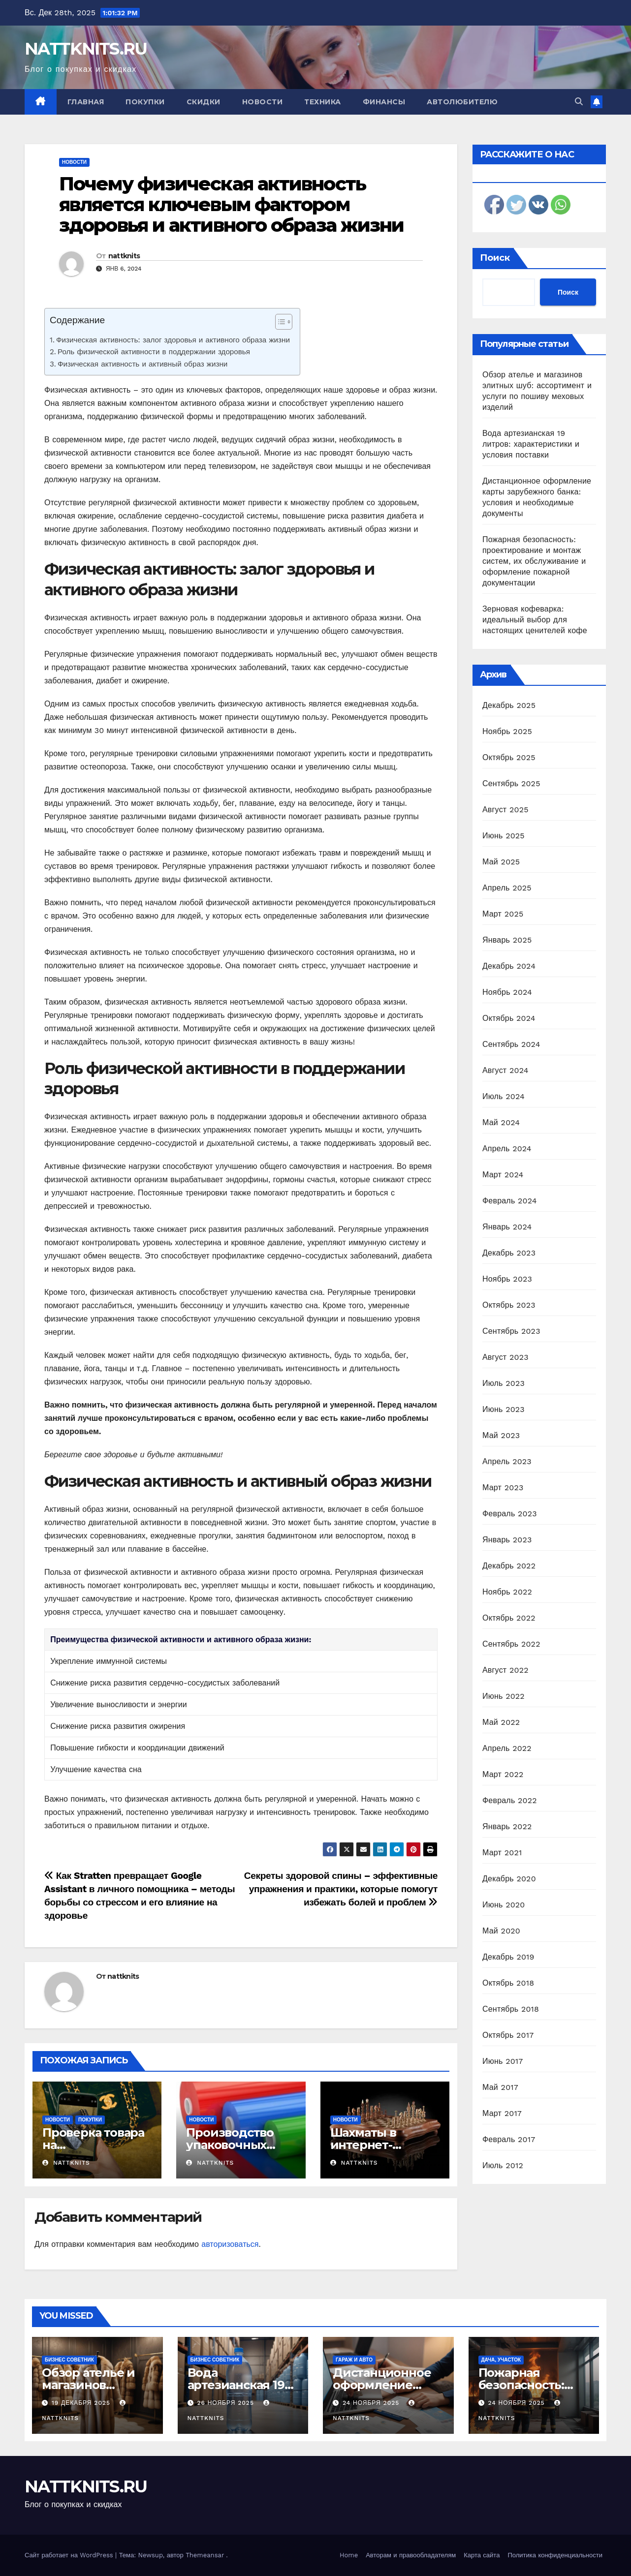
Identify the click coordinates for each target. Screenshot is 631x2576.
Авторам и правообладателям (411, 2555)
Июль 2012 (502, 2165)
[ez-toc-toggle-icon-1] (279, 323)
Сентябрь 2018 (510, 2009)
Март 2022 (502, 1774)
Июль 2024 (503, 1096)
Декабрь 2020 (509, 1878)
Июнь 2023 (503, 1409)
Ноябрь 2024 (507, 992)
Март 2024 (502, 1174)
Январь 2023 (507, 1539)
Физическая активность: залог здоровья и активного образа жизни (173, 340)
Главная (85, 101)
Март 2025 (502, 914)
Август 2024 (505, 1070)
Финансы (384, 101)
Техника (322, 101)
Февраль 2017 (508, 2139)
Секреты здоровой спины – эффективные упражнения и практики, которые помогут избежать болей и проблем (341, 1889)
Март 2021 (502, 1852)
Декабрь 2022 (509, 1565)
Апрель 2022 (507, 1748)
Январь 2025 (507, 940)
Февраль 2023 (509, 1513)
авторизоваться (229, 2244)
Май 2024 (501, 1122)
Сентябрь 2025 (511, 783)
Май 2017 (500, 2087)
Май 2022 (501, 1722)
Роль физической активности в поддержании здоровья (154, 351)
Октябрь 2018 (508, 1983)
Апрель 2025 (507, 887)
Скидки (204, 101)
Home (349, 2555)
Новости (262, 101)
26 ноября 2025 (226, 2402)
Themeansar (205, 2555)
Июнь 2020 (503, 1904)
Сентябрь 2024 (511, 1044)
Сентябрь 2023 (511, 1331)
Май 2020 (501, 1930)
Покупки (145, 101)
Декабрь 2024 (509, 966)
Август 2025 (505, 809)
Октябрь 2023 (509, 1305)
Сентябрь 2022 (511, 1644)
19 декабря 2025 (82, 2402)
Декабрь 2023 (509, 1252)
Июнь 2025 (503, 835)
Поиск (495, 257)
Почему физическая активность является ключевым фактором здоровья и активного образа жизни (231, 204)
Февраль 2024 (509, 1200)
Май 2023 (501, 1435)
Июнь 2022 (503, 1696)
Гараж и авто (354, 2359)
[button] (579, 101)
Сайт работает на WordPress (70, 2555)
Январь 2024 (507, 1226)
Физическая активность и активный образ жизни (142, 364)
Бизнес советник (69, 2359)
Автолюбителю (462, 101)
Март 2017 (502, 2113)
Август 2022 (505, 1670)
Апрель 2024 (507, 1148)
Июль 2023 (503, 1383)
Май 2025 (501, 861)
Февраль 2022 (509, 1800)
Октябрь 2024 (509, 1018)
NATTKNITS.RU (86, 48)
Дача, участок (501, 2359)
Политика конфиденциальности (554, 2555)
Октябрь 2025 (509, 757)
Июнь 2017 (502, 2061)
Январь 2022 (507, 1826)
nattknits (124, 255)
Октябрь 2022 (509, 1618)
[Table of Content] (283, 322)
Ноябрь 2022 (507, 1591)
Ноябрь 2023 (507, 1279)
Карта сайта (482, 2555)
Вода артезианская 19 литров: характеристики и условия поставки (530, 444)
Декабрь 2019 (508, 1957)
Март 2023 (502, 1487)
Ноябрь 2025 (507, 731)
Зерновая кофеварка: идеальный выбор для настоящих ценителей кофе (534, 619)
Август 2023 (505, 1357)
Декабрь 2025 (509, 705)
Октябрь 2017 (508, 2035)
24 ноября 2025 (372, 2402)
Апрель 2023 (507, 1461)
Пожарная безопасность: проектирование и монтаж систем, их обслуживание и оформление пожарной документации (534, 561)
